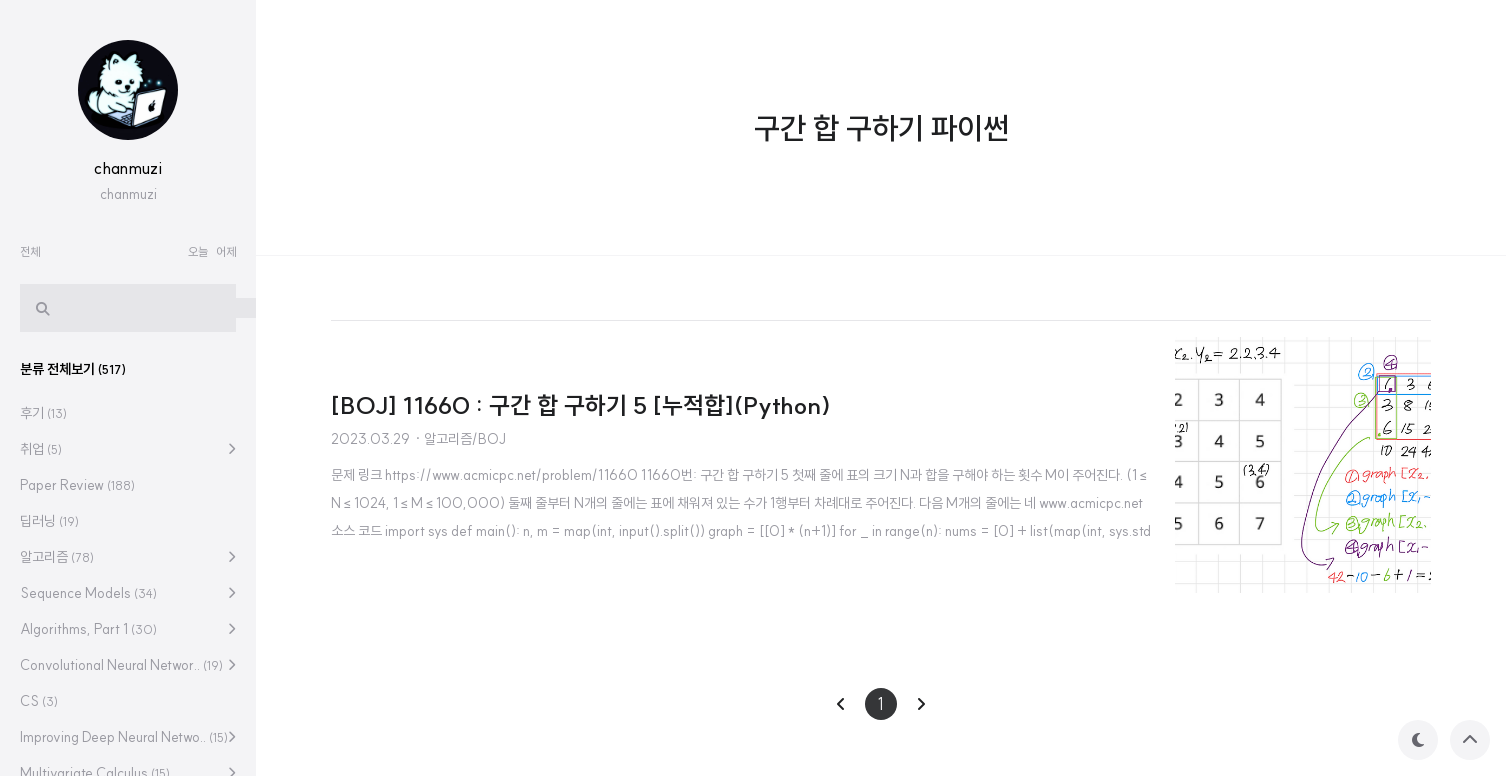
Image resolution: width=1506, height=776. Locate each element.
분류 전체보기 (73, 369)
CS (39, 701)
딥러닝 (49, 521)
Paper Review (77, 485)
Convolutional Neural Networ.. (121, 665)
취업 (41, 449)
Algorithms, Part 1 (88, 629)
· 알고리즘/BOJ (460, 439)
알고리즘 (57, 557)
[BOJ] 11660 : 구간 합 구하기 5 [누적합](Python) (581, 405)
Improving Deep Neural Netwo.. (124, 737)
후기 (43, 413)
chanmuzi (128, 168)
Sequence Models (88, 593)
